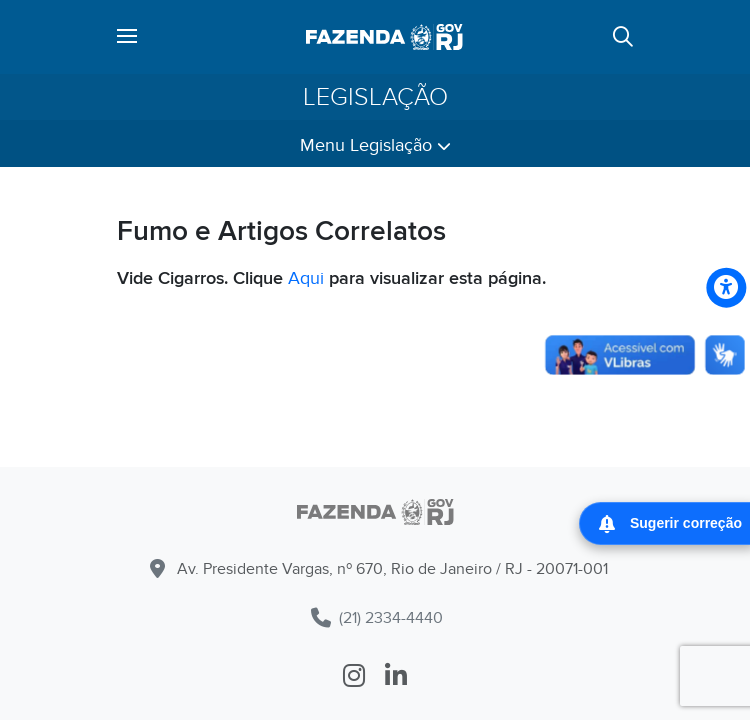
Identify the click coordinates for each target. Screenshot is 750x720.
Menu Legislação (375, 145)
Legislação (375, 97)
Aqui (306, 278)
